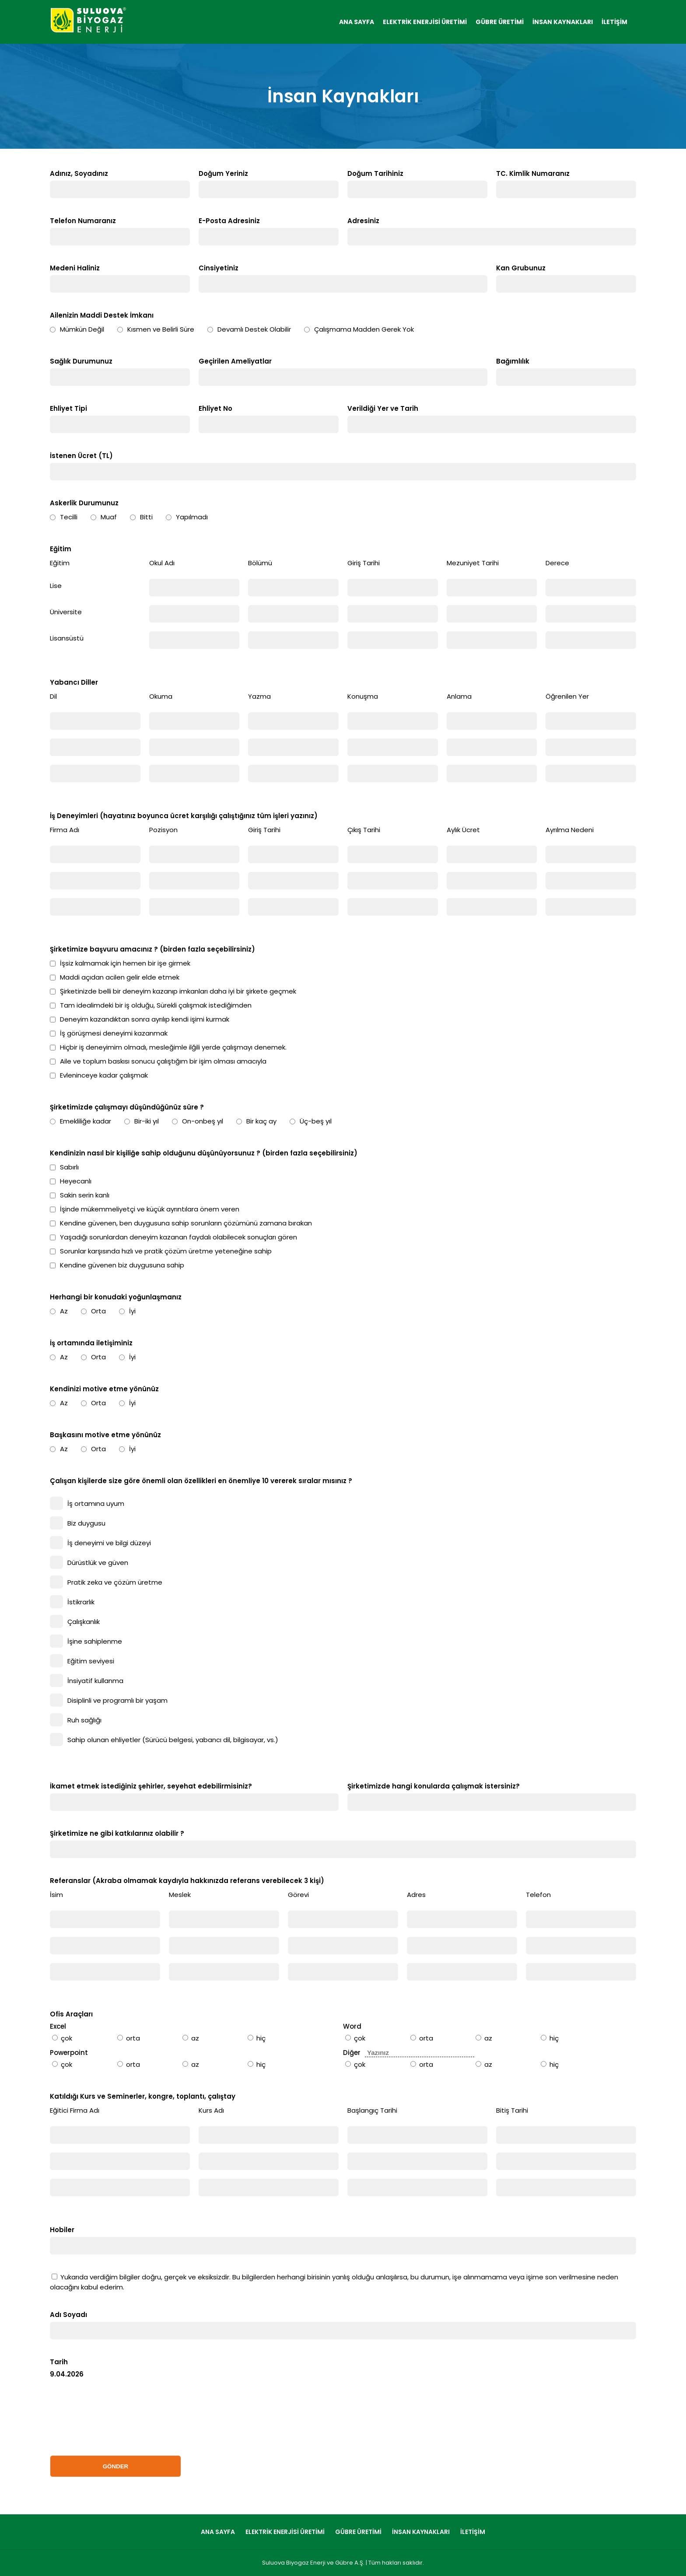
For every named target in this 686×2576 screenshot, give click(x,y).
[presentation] (116, 2416)
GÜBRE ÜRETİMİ (500, 22)
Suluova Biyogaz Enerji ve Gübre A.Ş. (313, 2562)
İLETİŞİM (614, 22)
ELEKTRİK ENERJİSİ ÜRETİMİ (425, 22)
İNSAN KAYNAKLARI (562, 22)
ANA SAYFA (356, 22)
